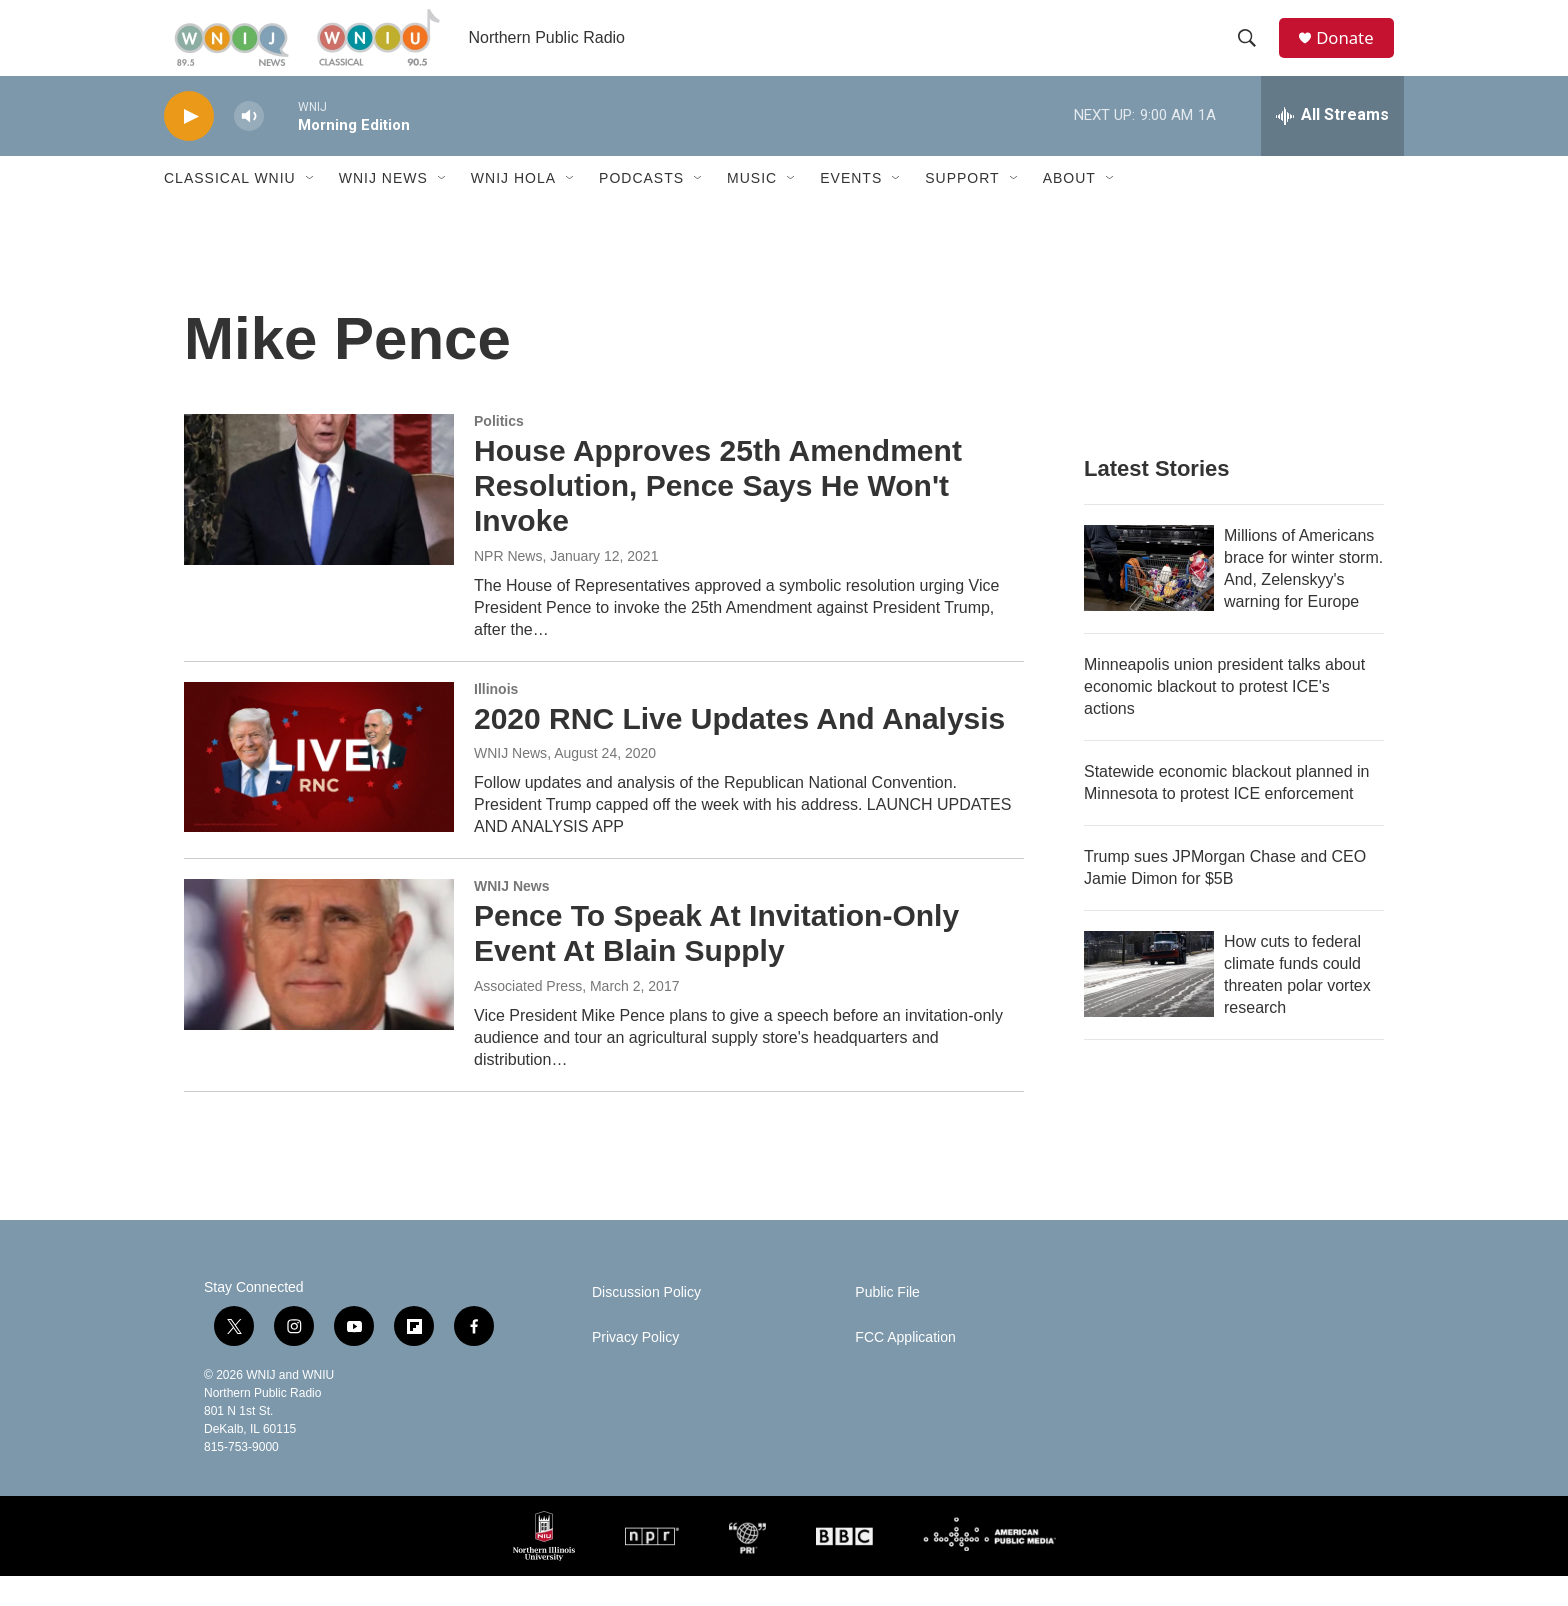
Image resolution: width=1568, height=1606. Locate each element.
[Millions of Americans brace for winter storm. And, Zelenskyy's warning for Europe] (1149, 598)
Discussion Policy (646, 1322)
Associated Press (528, 1015)
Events (851, 208)
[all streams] (1332, 145)
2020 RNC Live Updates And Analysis (739, 747)
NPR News (508, 585)
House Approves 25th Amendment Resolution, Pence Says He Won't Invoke (718, 515)
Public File (887, 1322)
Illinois (496, 718)
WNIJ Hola (513, 208)
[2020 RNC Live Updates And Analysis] (319, 786)
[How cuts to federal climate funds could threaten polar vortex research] (1149, 1004)
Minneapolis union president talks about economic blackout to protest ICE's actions (1224, 716)
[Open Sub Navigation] (311, 208)
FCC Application (905, 1367)
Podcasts (641, 208)
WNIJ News (383, 208)
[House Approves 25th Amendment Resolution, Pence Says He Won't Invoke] (319, 519)
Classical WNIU (230, 208)
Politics (499, 451)
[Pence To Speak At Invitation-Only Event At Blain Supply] (319, 984)
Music (752, 208)
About (1069, 208)
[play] (189, 145)
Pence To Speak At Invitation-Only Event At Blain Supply (716, 963)
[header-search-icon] (1253, 53)
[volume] (249, 145)
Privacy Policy (635, 1367)
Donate (1353, 52)
